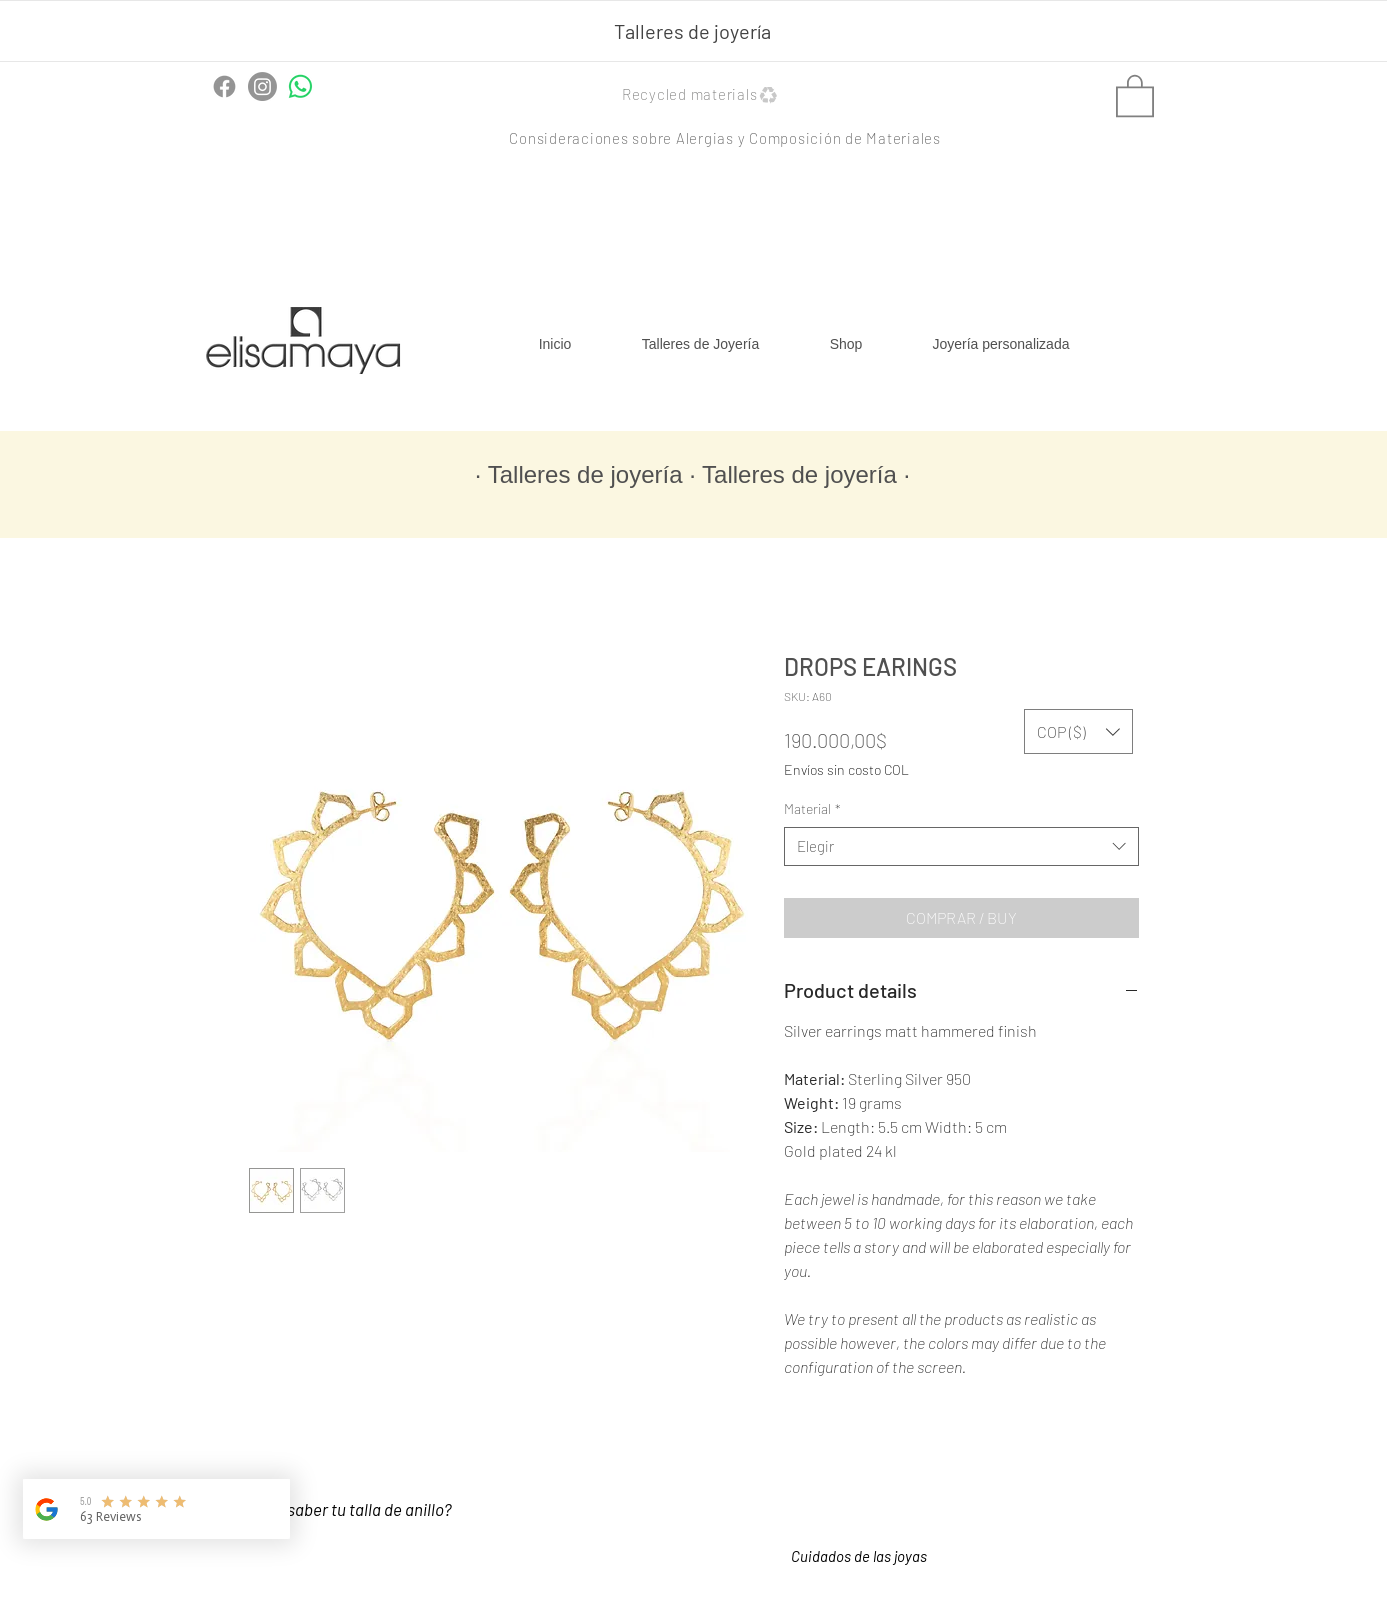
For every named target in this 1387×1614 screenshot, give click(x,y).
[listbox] (1078, 731)
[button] (702, 94)
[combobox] (961, 846)
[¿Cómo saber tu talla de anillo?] (366, 1510)
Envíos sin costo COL (846, 769)
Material (812, 808)
